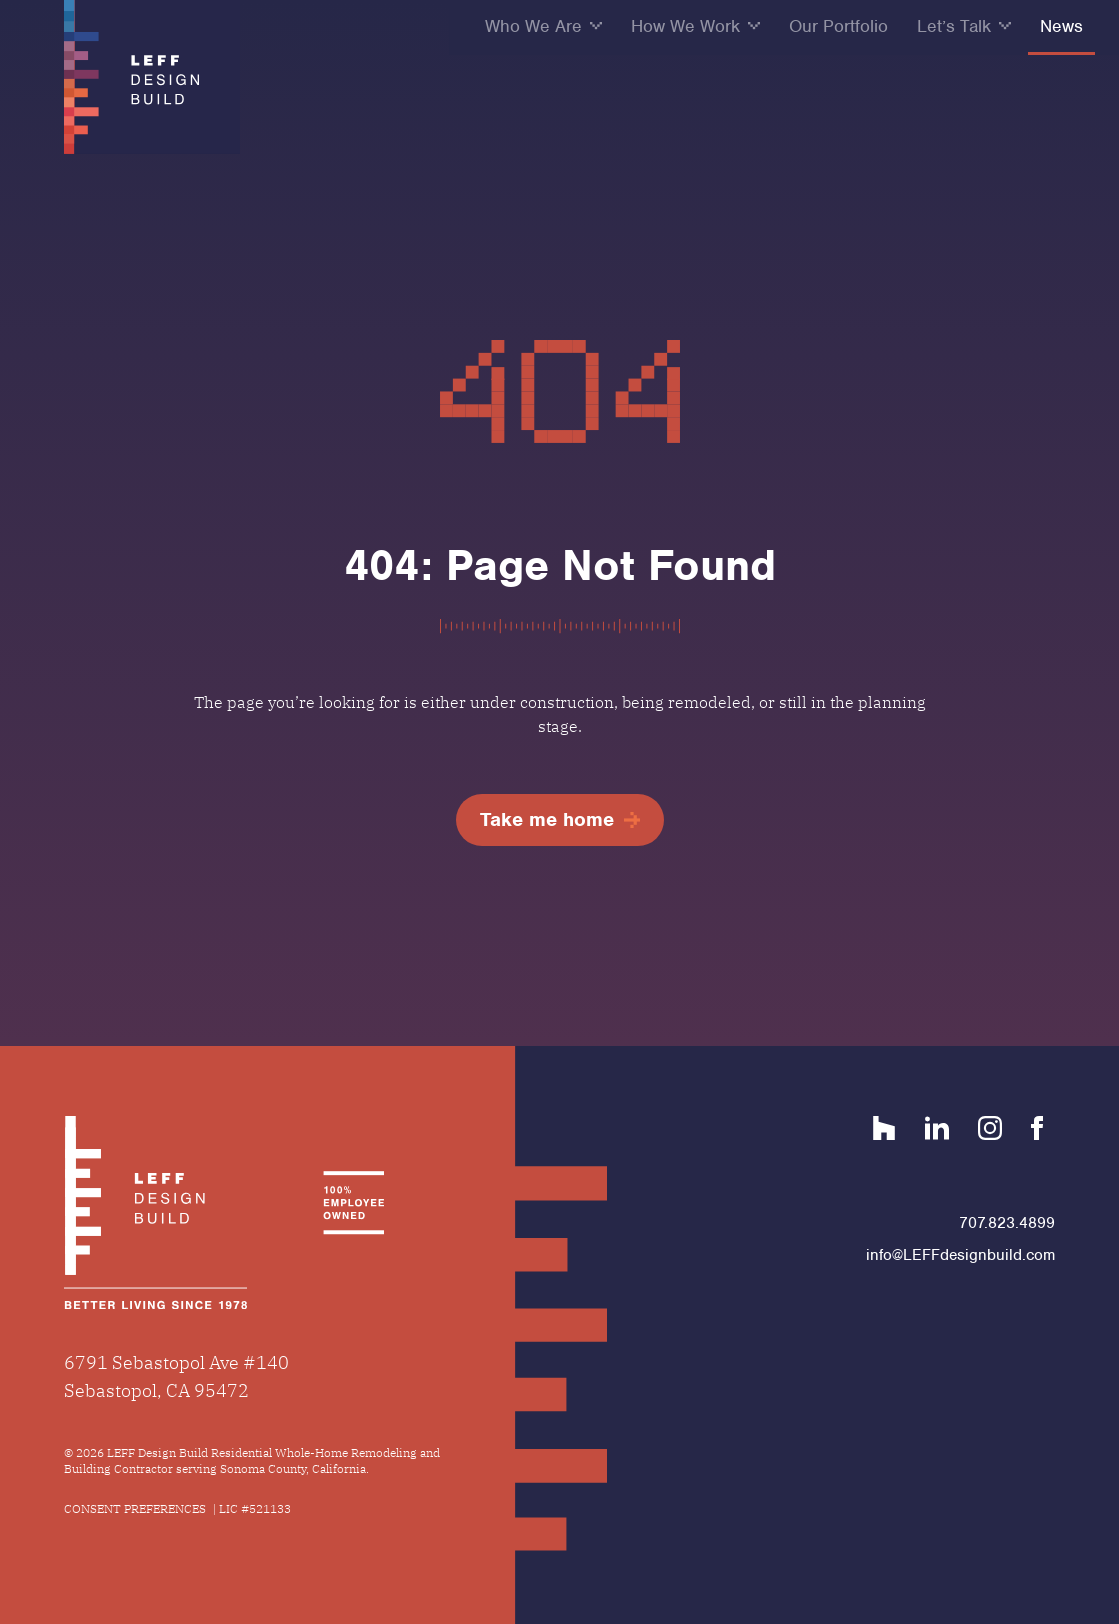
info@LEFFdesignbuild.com (960, 1255)
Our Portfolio (838, 26)
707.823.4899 (1007, 1223)
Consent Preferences (135, 1508)
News (1061, 26)
